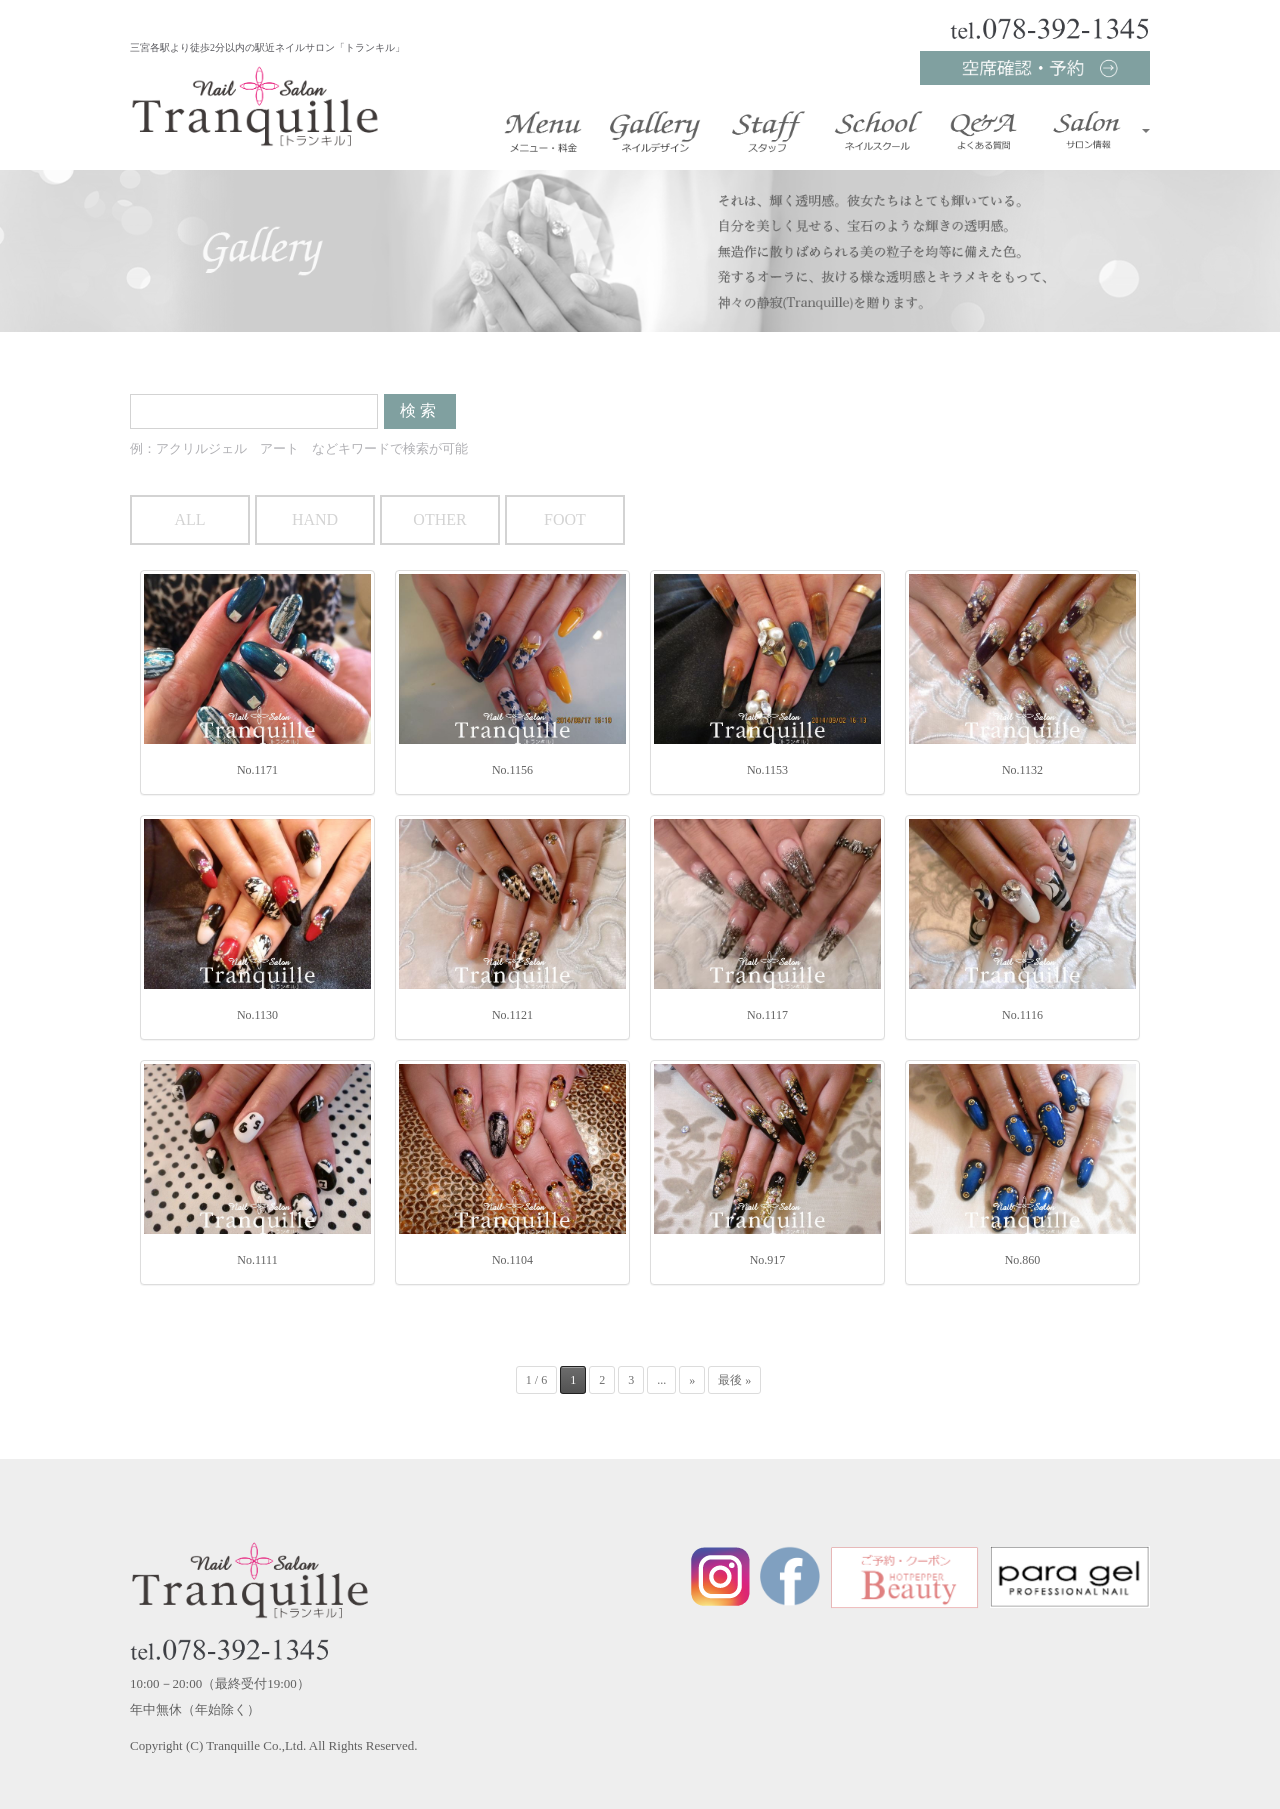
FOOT (565, 519)
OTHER (439, 519)
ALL (189, 519)
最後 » (734, 1380)
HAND (315, 519)
